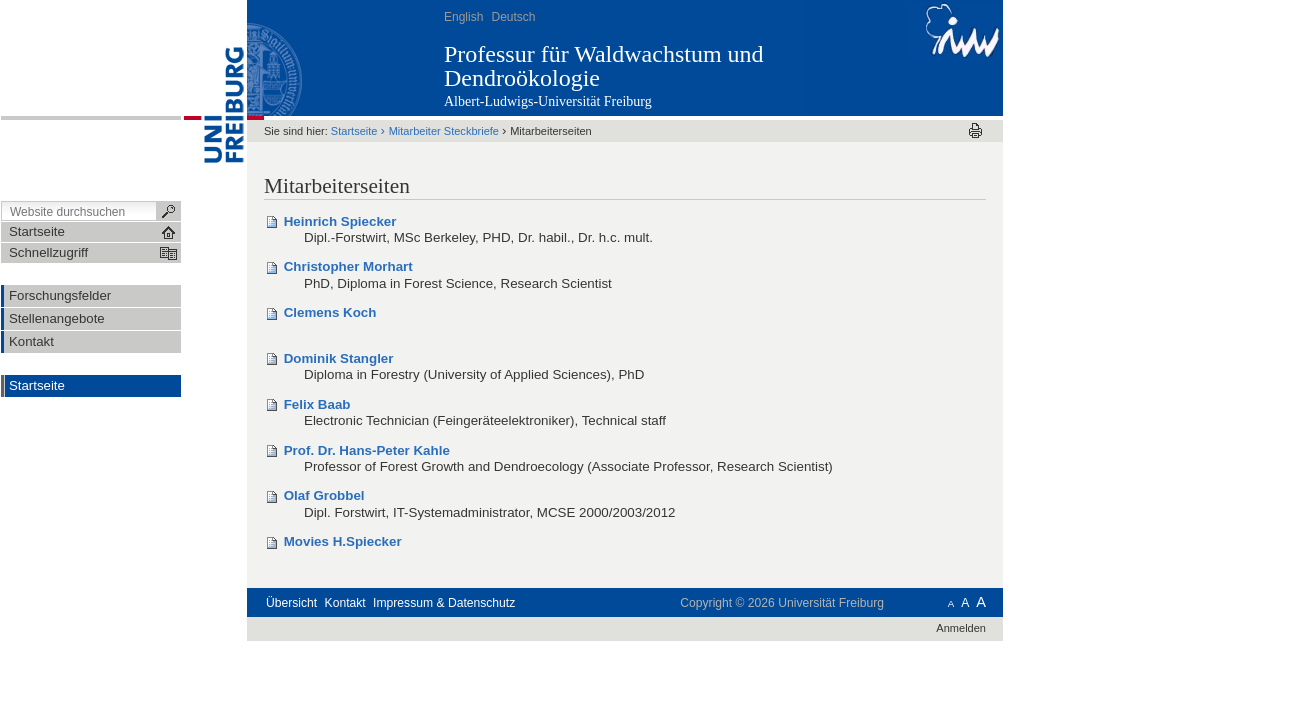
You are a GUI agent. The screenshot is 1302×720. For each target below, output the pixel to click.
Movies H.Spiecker (343, 541)
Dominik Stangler (339, 358)
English (463, 17)
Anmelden (961, 628)
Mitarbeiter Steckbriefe (444, 131)
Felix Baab (317, 404)
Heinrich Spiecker (340, 221)
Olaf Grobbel (324, 495)
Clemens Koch (330, 312)
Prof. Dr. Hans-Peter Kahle (367, 450)
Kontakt (345, 603)
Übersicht (291, 603)
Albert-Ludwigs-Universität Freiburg (548, 101)
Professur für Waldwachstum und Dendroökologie (604, 66)
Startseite (37, 385)
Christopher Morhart (348, 266)
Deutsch (513, 17)
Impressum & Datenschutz (444, 603)
